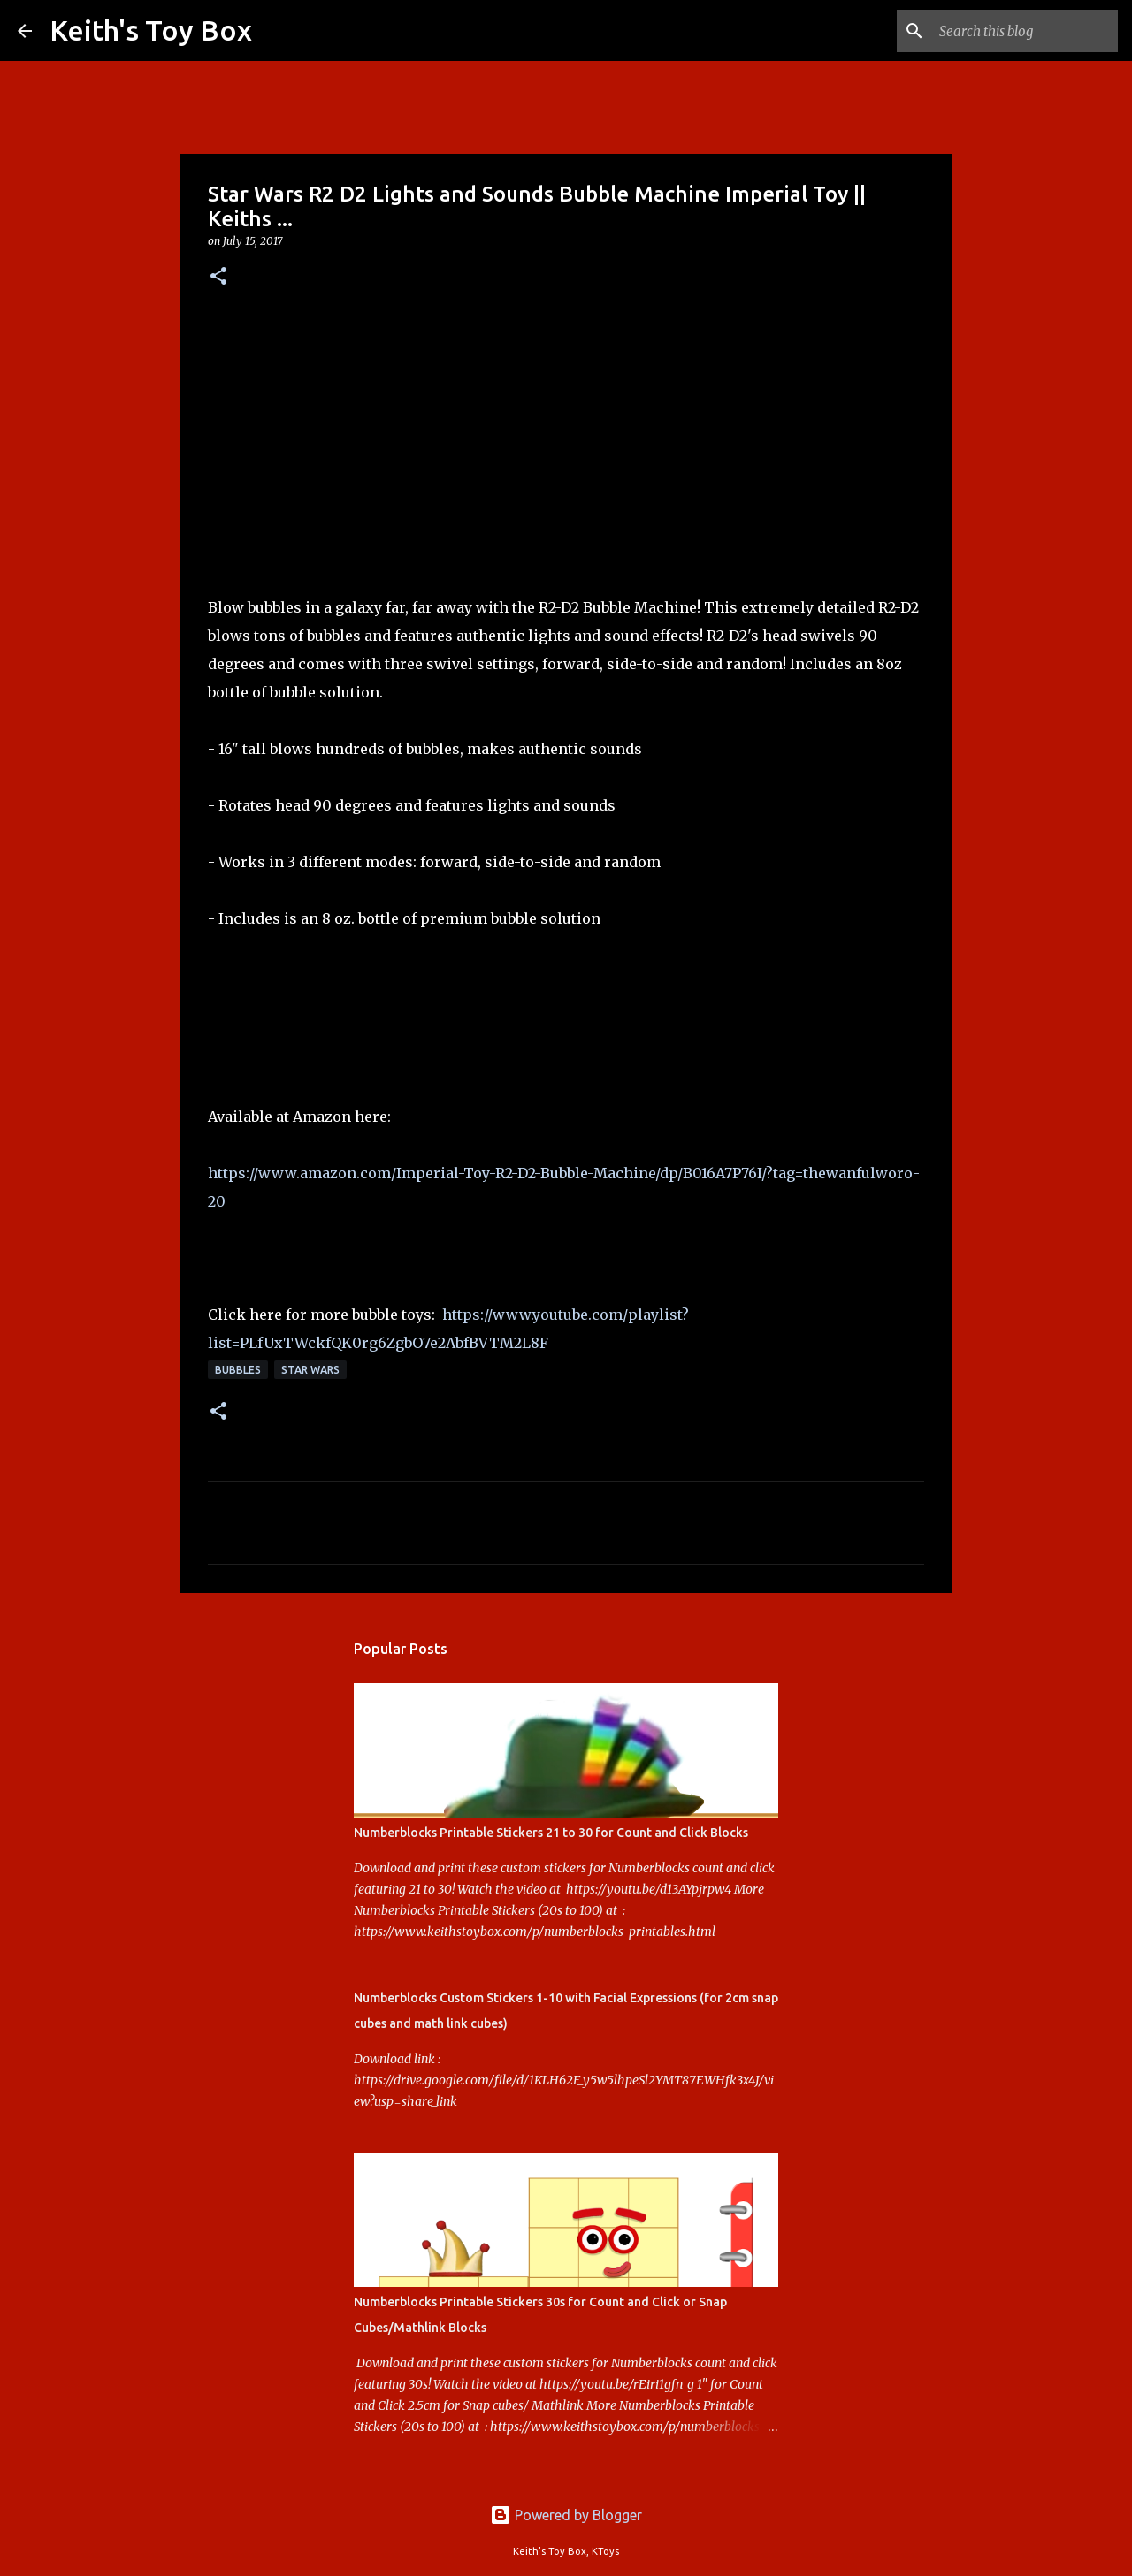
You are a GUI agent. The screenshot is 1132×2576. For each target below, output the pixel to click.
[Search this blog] (1025, 31)
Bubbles (238, 1370)
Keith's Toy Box (151, 30)
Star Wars (310, 1370)
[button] (218, 277)
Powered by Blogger (566, 2515)
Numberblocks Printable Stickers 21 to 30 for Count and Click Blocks (551, 1832)
